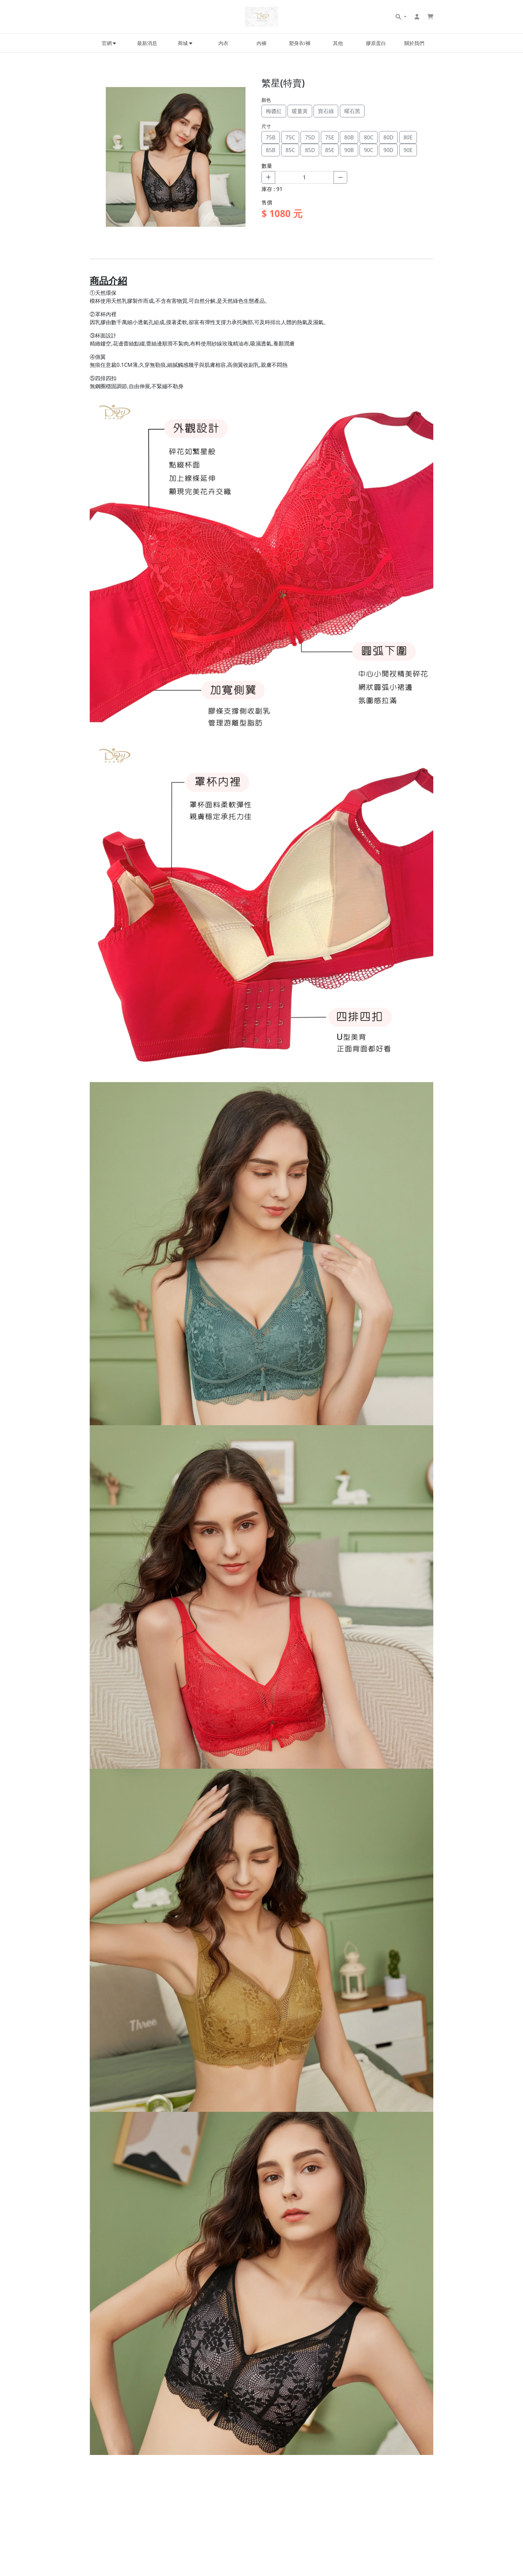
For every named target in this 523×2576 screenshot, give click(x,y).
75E (329, 137)
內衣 (223, 43)
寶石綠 (326, 111)
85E (329, 150)
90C (368, 150)
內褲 (261, 43)
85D (310, 150)
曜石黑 (352, 111)
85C (290, 150)
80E (408, 137)
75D (310, 137)
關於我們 (414, 43)
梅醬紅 (274, 111)
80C (368, 137)
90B (349, 150)
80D (388, 137)
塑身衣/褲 (300, 43)
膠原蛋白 (376, 43)
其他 (338, 43)
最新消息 (147, 43)
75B (271, 137)
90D (388, 150)
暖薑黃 (300, 111)
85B (271, 150)
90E (408, 150)
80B (349, 137)
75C (290, 137)
